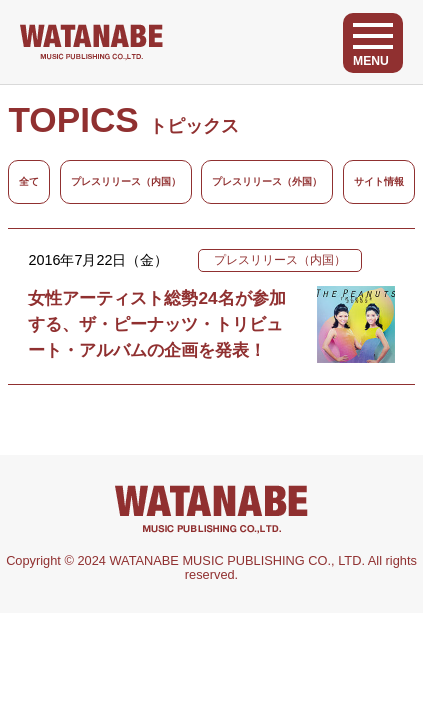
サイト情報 (379, 181)
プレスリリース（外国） (267, 181)
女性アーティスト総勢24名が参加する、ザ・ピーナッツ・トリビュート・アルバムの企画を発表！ (156, 324)
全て (29, 181)
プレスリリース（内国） (126, 181)
